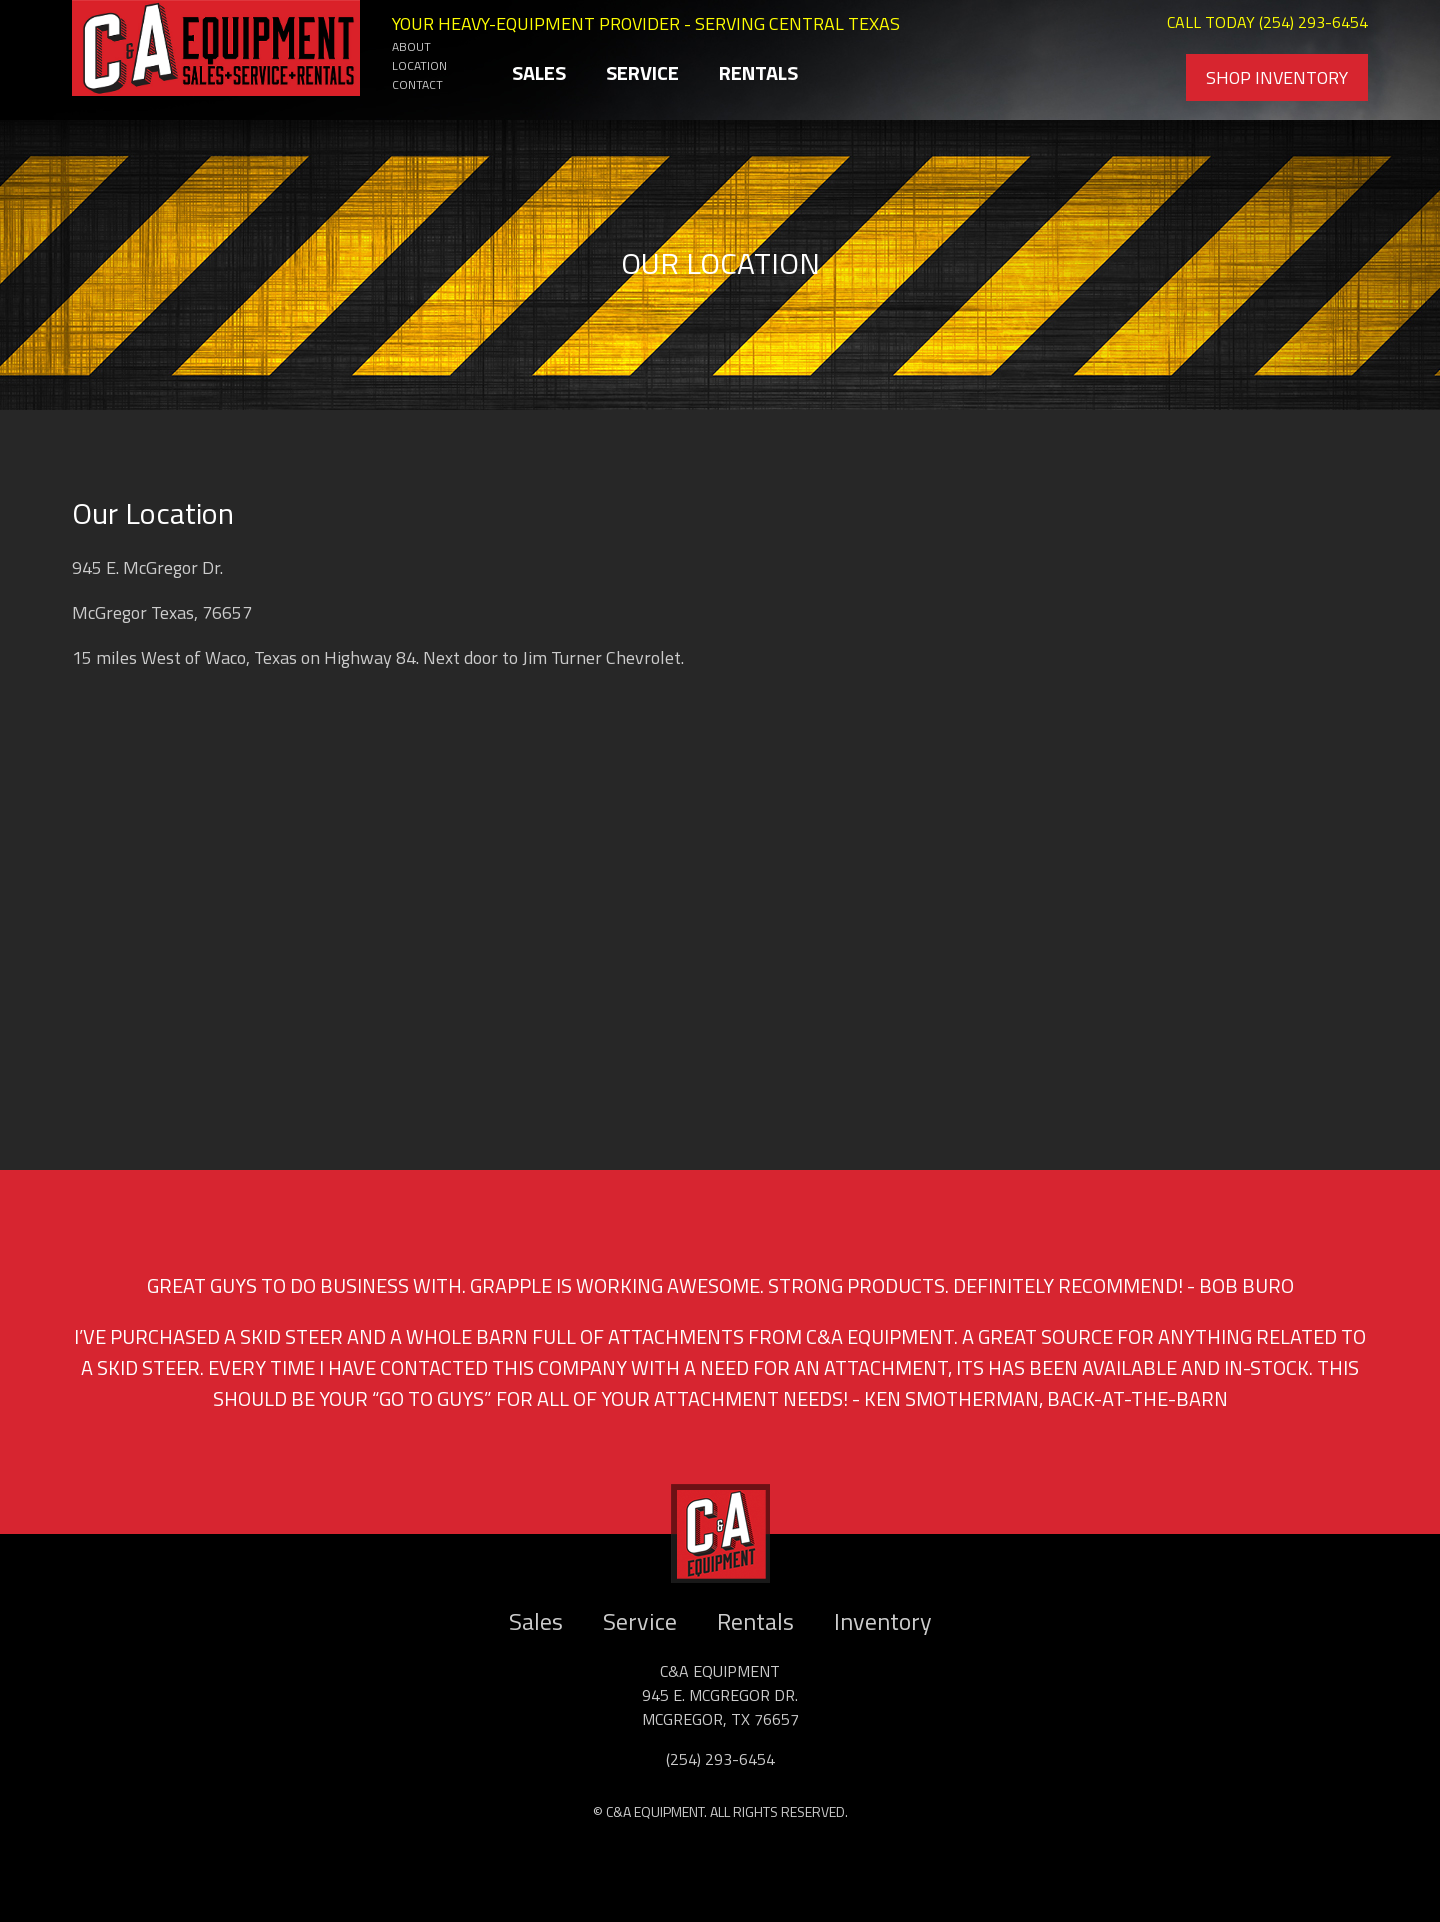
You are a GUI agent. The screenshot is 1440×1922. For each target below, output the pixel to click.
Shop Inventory (1277, 77)
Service (642, 72)
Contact (417, 84)
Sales (539, 72)
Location (419, 65)
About (411, 46)
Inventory (883, 1621)
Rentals (758, 72)
